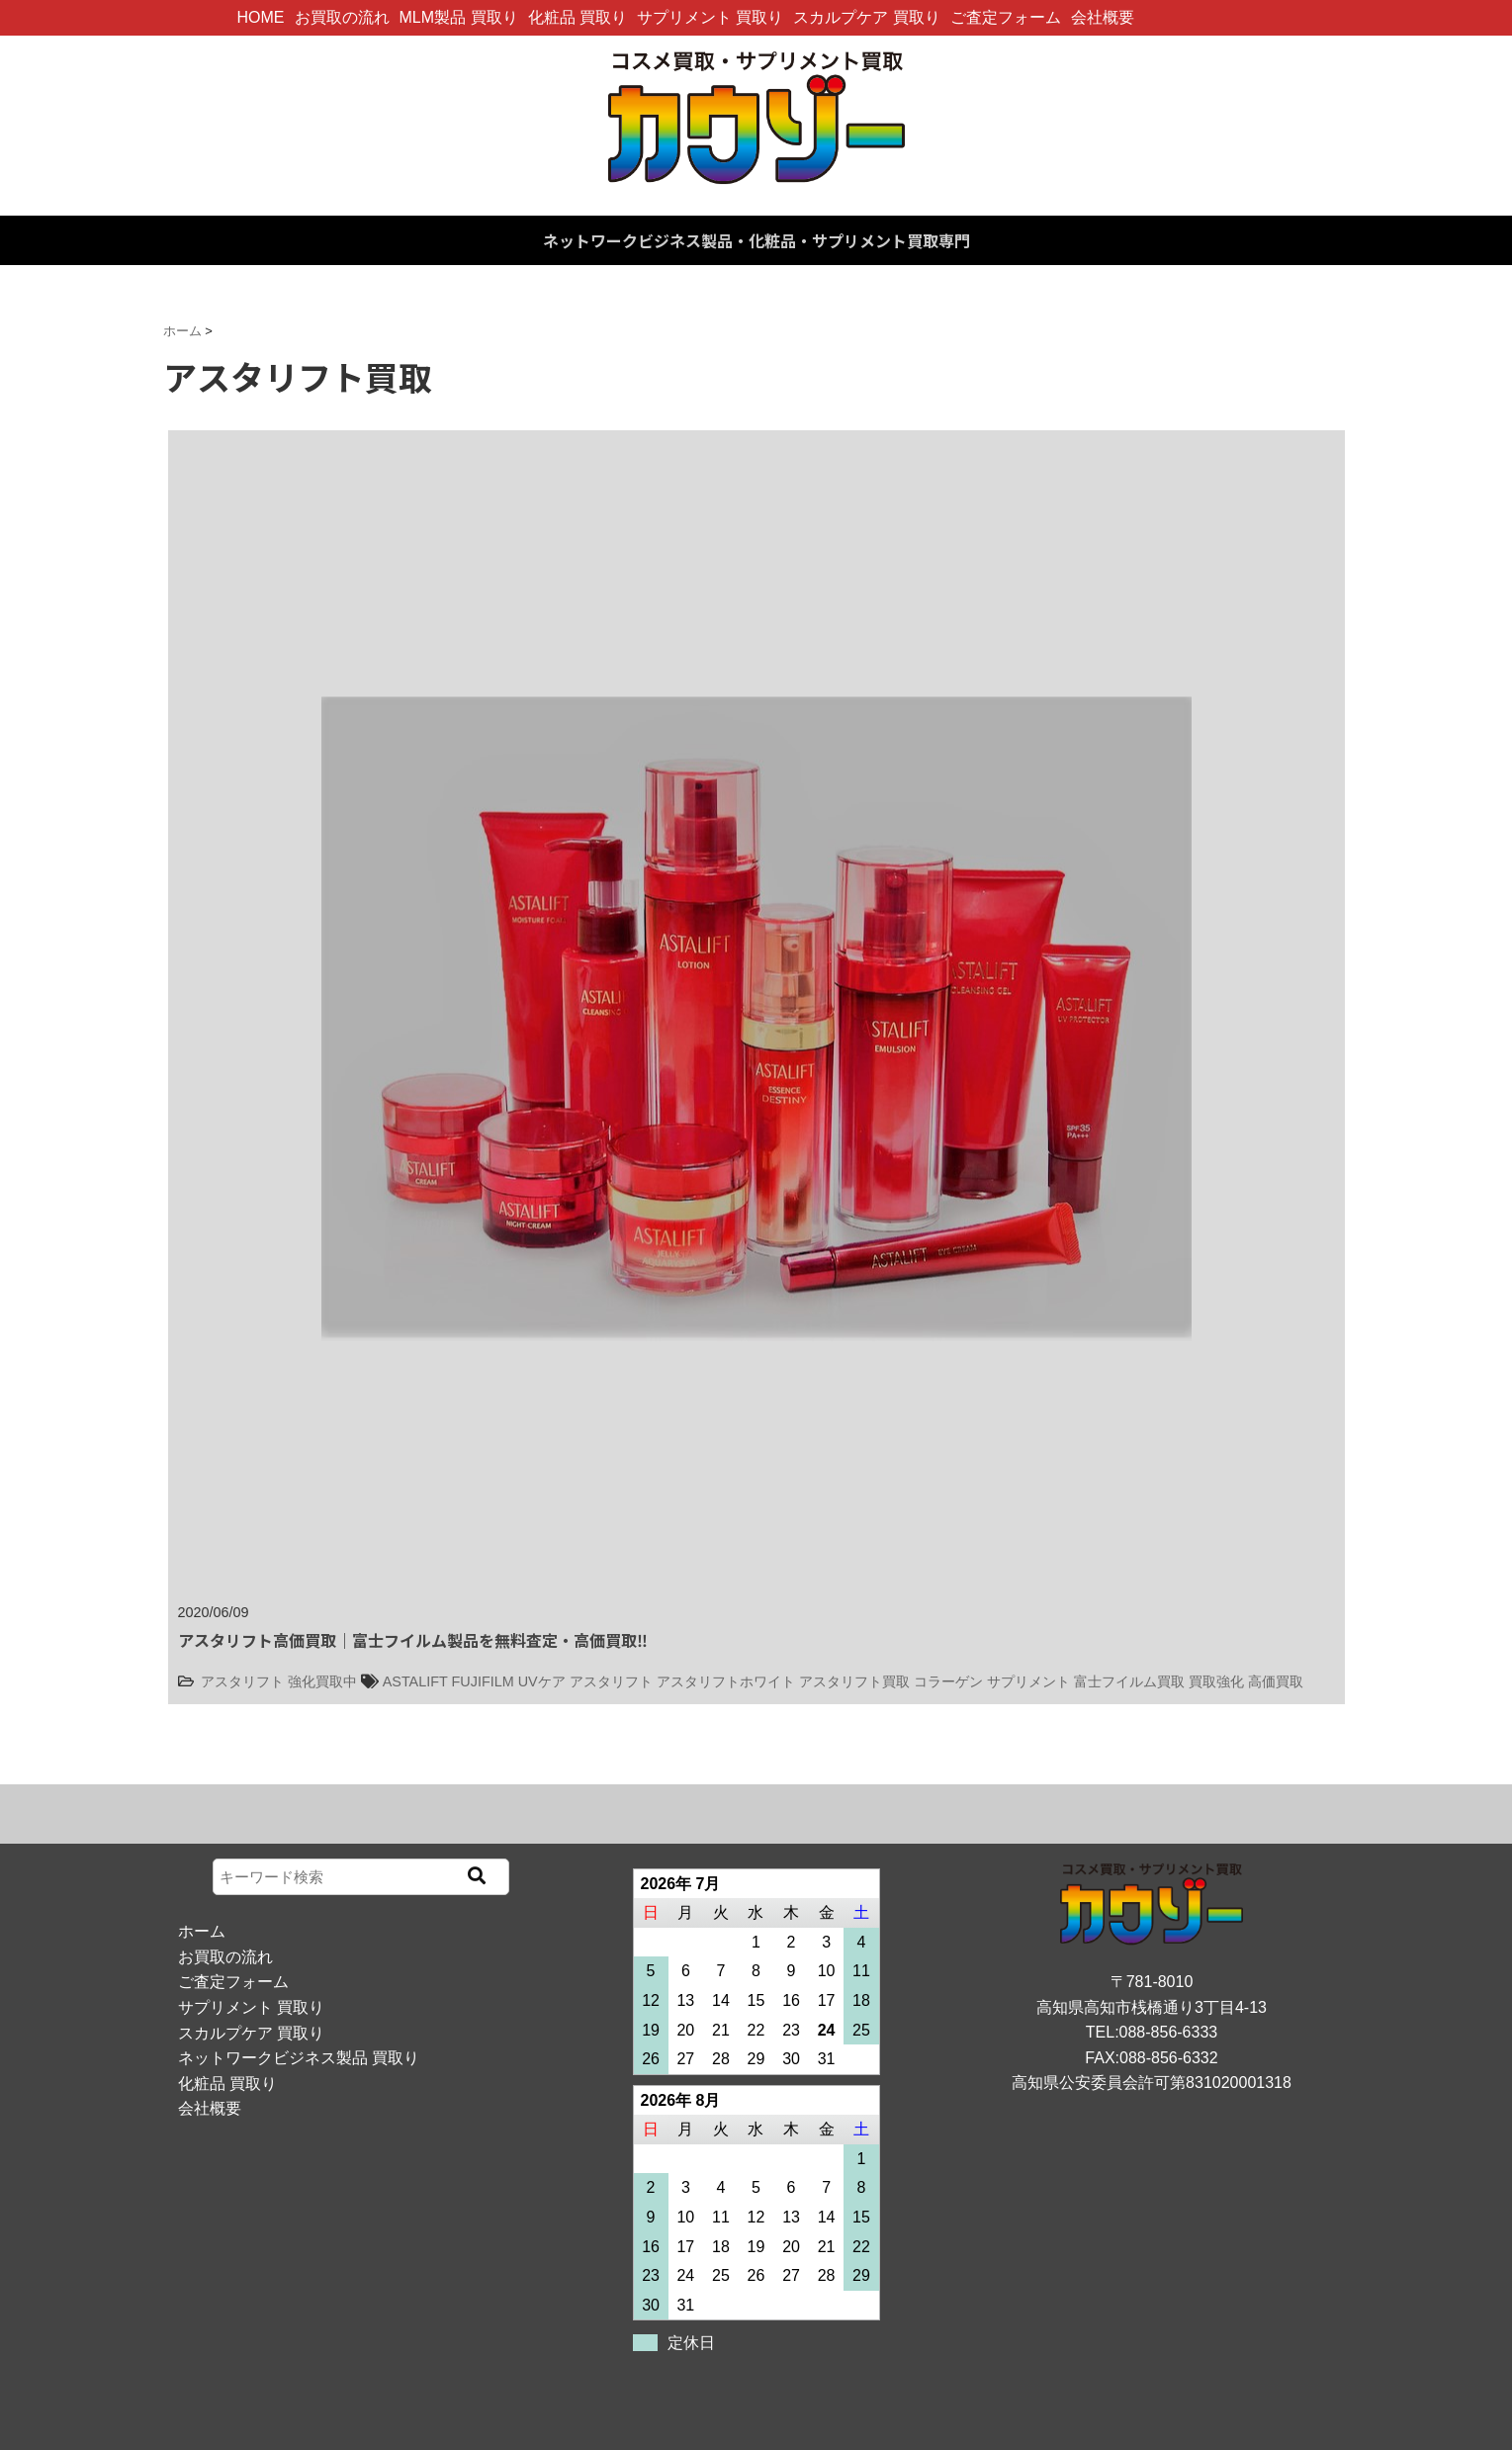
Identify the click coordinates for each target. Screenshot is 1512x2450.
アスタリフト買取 (854, 1681)
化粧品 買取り (577, 17)
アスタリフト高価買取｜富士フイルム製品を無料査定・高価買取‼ (413, 1640)
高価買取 (1275, 1681)
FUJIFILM (483, 1681)
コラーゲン (948, 1681)
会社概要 (1102, 17)
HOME (261, 17)
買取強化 (1216, 1681)
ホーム (201, 1931)
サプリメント (1028, 1681)
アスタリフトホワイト (726, 1681)
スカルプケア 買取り (866, 17)
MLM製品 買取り (459, 17)
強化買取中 (322, 1681)
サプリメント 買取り (710, 17)
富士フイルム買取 (1129, 1681)
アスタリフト (242, 1681)
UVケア (542, 1681)
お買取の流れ (342, 17)
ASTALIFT (415, 1681)
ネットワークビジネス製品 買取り (298, 2057)
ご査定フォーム (1005, 17)
